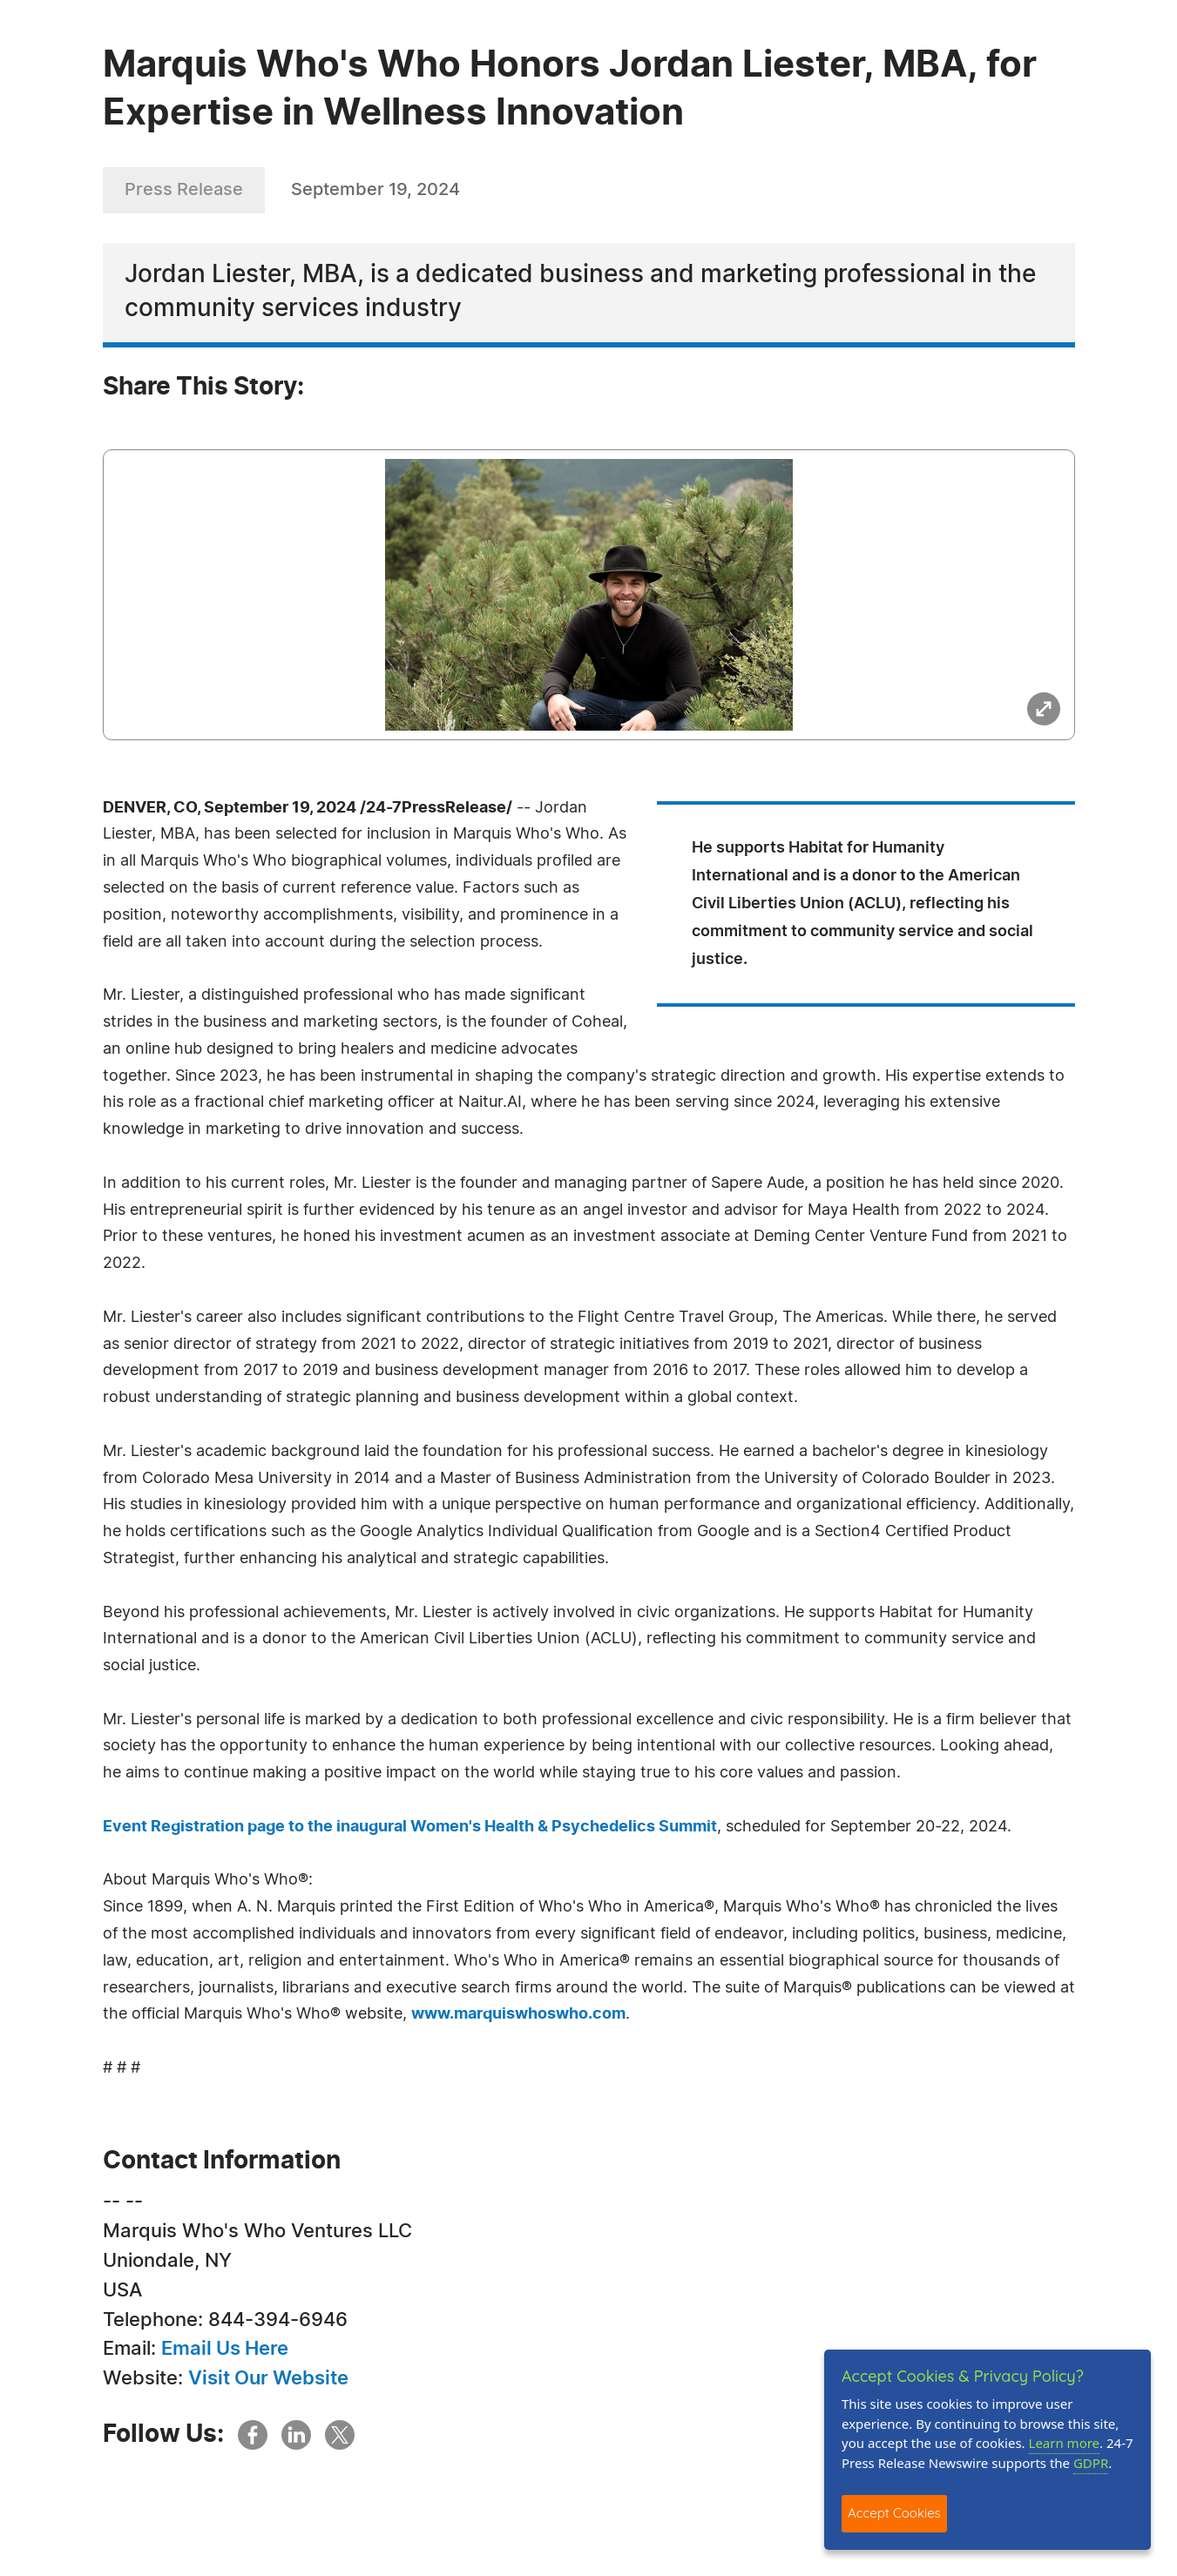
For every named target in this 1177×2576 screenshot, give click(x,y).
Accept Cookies (894, 2513)
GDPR (1090, 2462)
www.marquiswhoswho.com (518, 2014)
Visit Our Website (268, 2378)
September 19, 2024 (375, 190)
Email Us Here (224, 2348)
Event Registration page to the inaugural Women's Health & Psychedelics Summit (410, 1827)
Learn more (1064, 2442)
